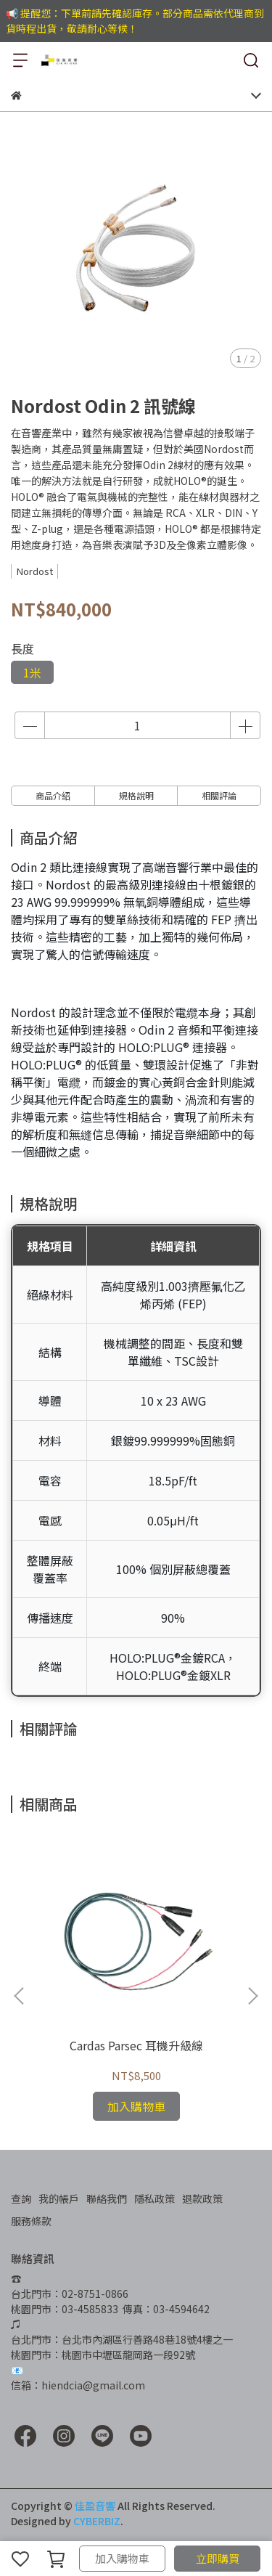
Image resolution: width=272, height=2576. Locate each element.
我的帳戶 (58, 2198)
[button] (252, 1996)
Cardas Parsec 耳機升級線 (136, 2045)
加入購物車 (122, 2558)
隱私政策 (154, 2198)
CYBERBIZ (96, 2521)
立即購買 (217, 2558)
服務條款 (31, 2221)
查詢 (21, 2198)
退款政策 (202, 2198)
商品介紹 (53, 795)
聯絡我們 (106, 2198)
